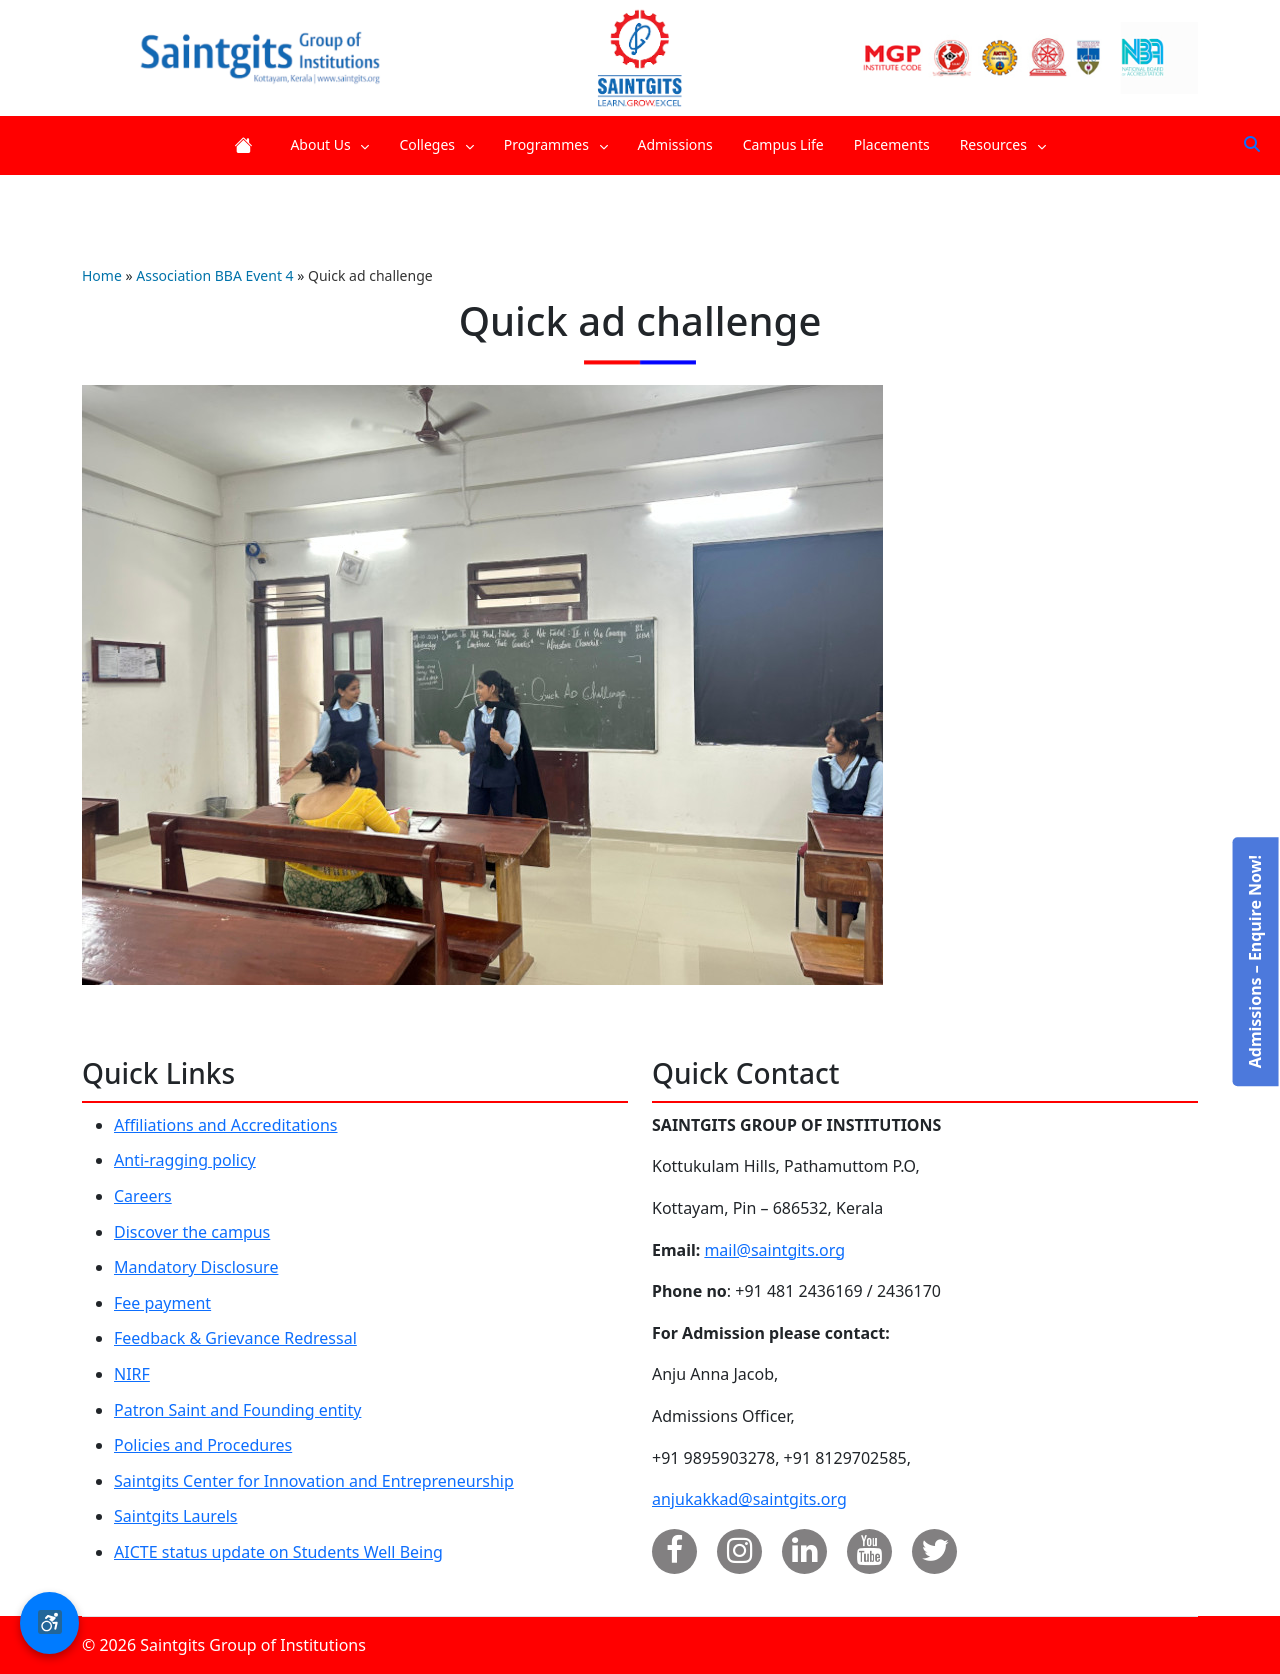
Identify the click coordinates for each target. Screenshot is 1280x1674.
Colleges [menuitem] (436, 144)
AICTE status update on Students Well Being (278, 1552)
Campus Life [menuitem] (783, 144)
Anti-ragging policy (185, 1160)
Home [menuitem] (247, 145)
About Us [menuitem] (329, 144)
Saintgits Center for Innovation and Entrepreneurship (314, 1481)
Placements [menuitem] (892, 144)
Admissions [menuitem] (675, 144)
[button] (49, 1623)
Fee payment (162, 1303)
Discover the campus (192, 1232)
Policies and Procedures (203, 1445)
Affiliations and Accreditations (226, 1125)
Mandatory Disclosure (196, 1267)
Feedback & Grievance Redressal (235, 1338)
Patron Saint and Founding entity (237, 1410)
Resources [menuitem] (1003, 144)
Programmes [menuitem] (556, 144)
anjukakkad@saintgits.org (749, 1499)
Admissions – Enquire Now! (1254, 961)
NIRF (132, 1374)
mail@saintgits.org (774, 1250)
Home (102, 275)
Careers (143, 1196)
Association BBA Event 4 (214, 275)
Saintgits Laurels (175, 1516)
